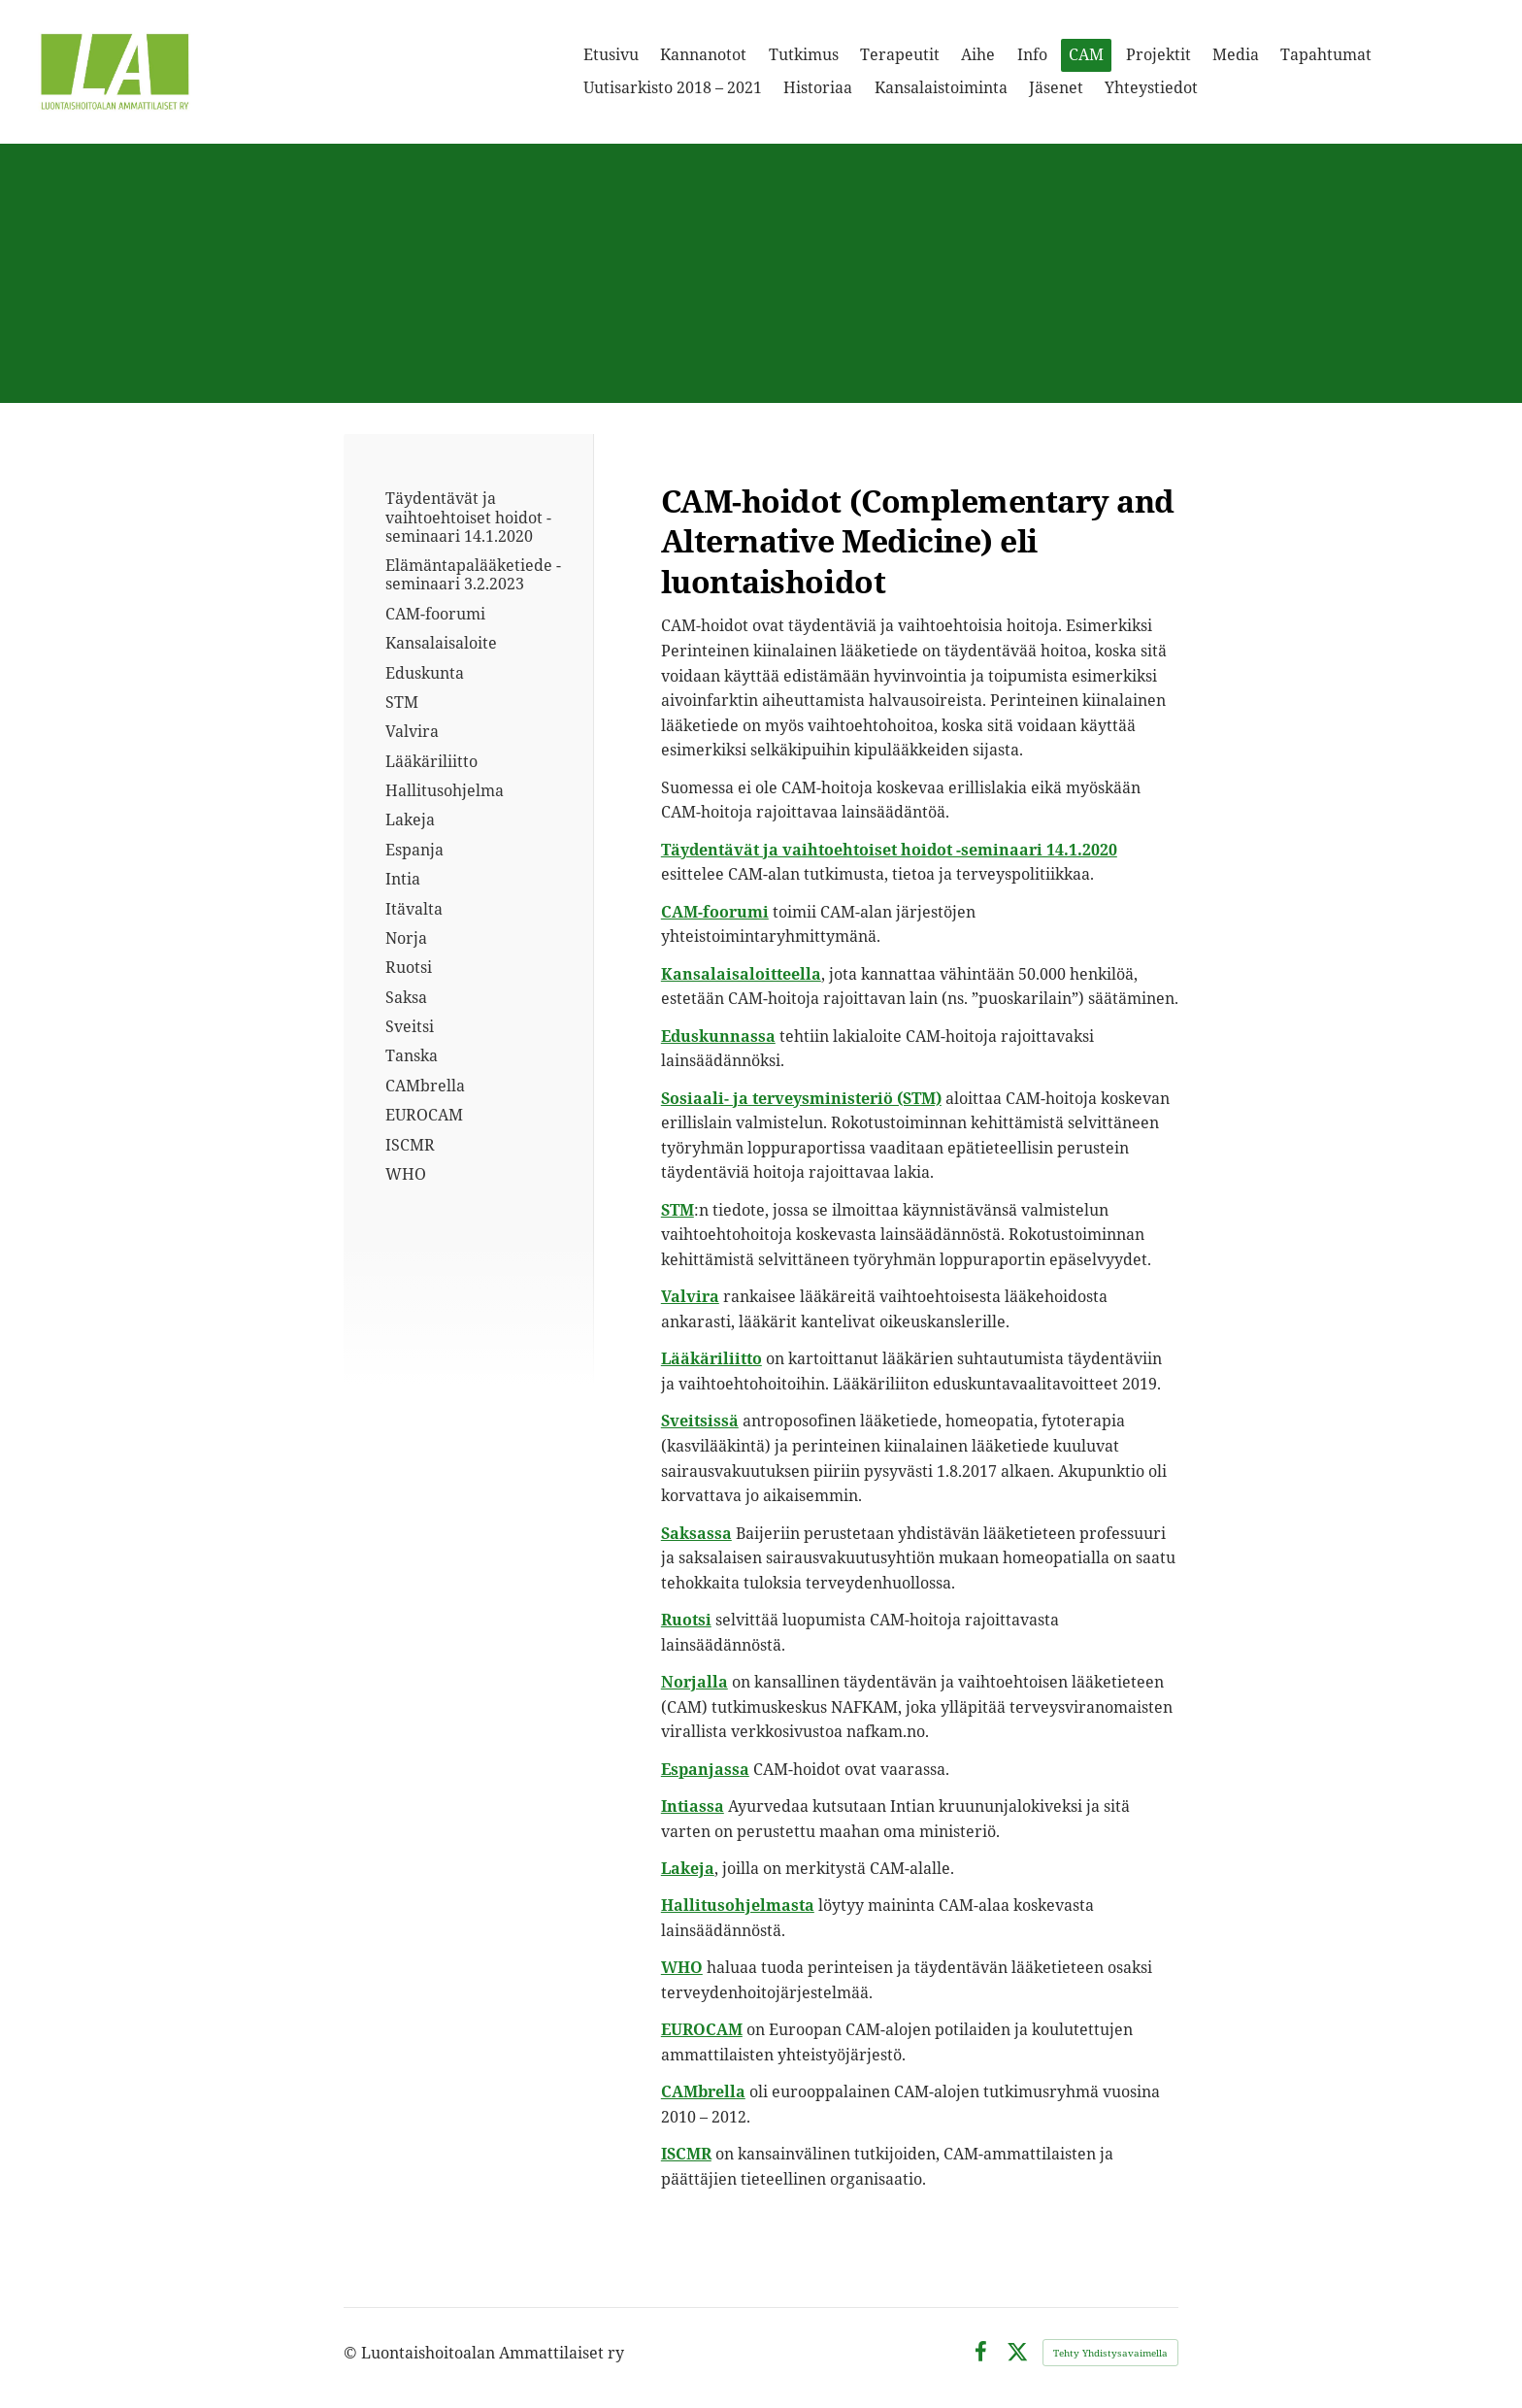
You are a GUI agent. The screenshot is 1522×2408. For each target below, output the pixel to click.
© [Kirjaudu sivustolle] (352, 2352)
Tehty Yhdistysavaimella (1110, 2352)
